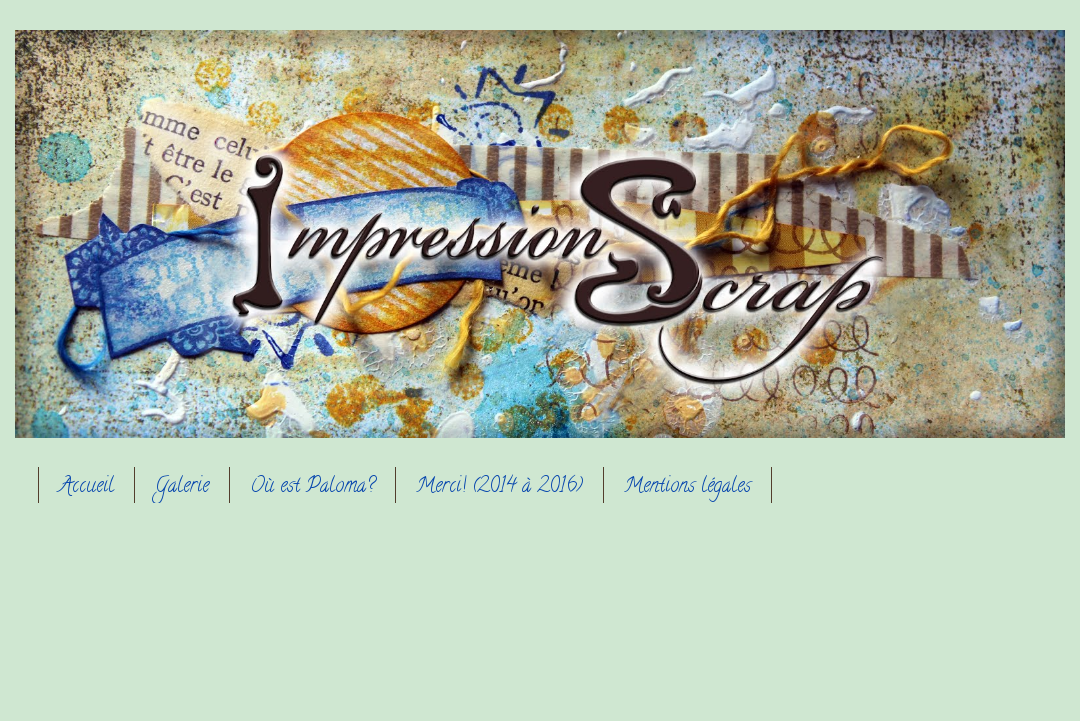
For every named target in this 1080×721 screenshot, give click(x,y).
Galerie (182, 487)
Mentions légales (687, 487)
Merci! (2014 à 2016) (499, 487)
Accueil (86, 487)
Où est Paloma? (312, 487)
